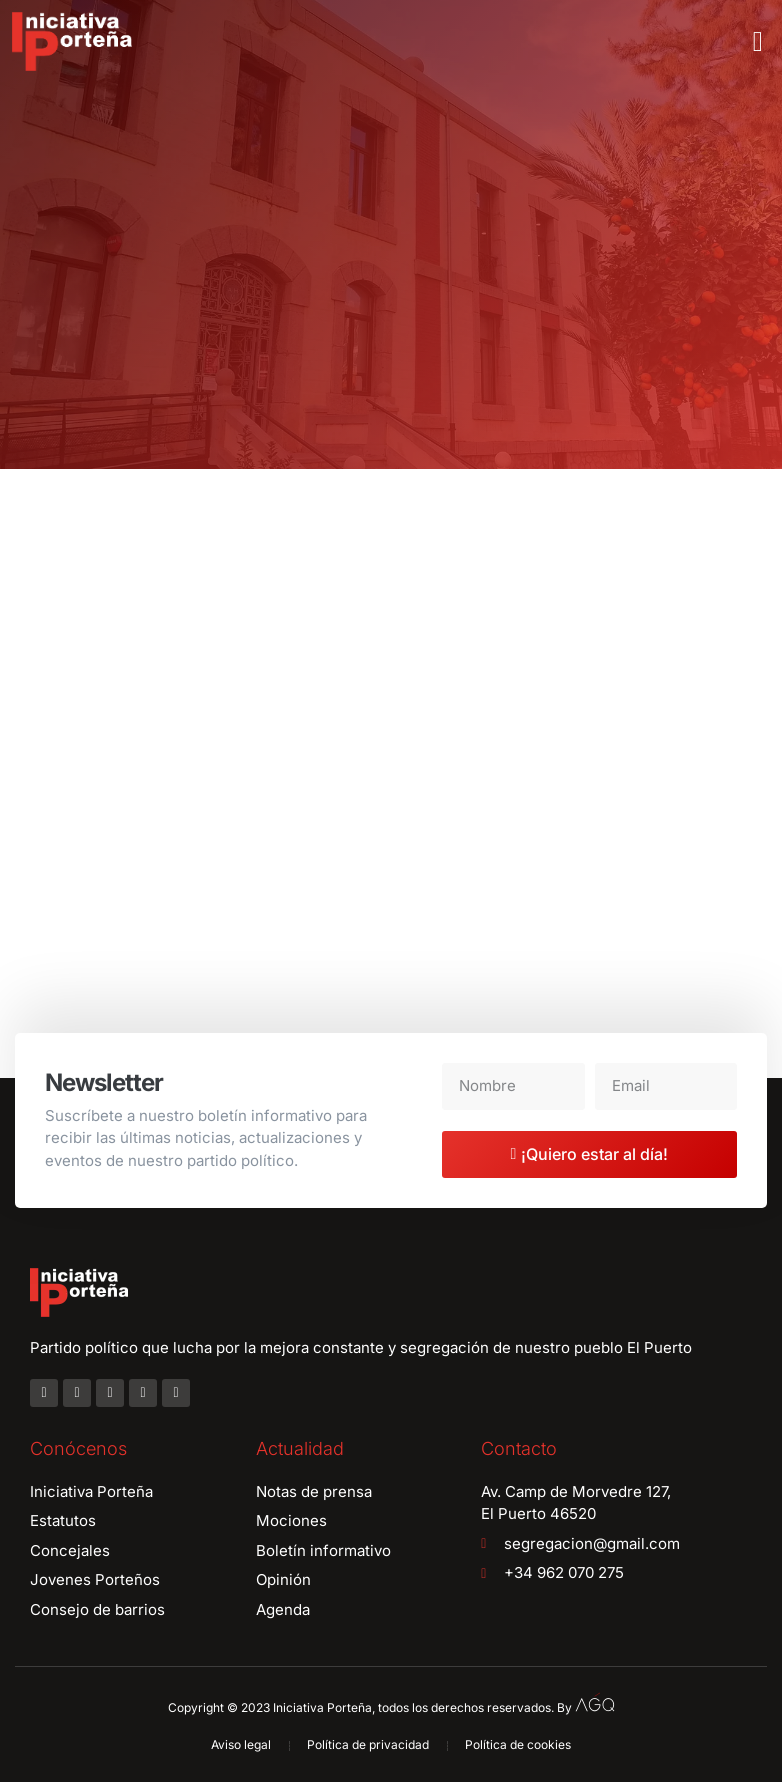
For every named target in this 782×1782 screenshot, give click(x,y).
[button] (758, 42)
